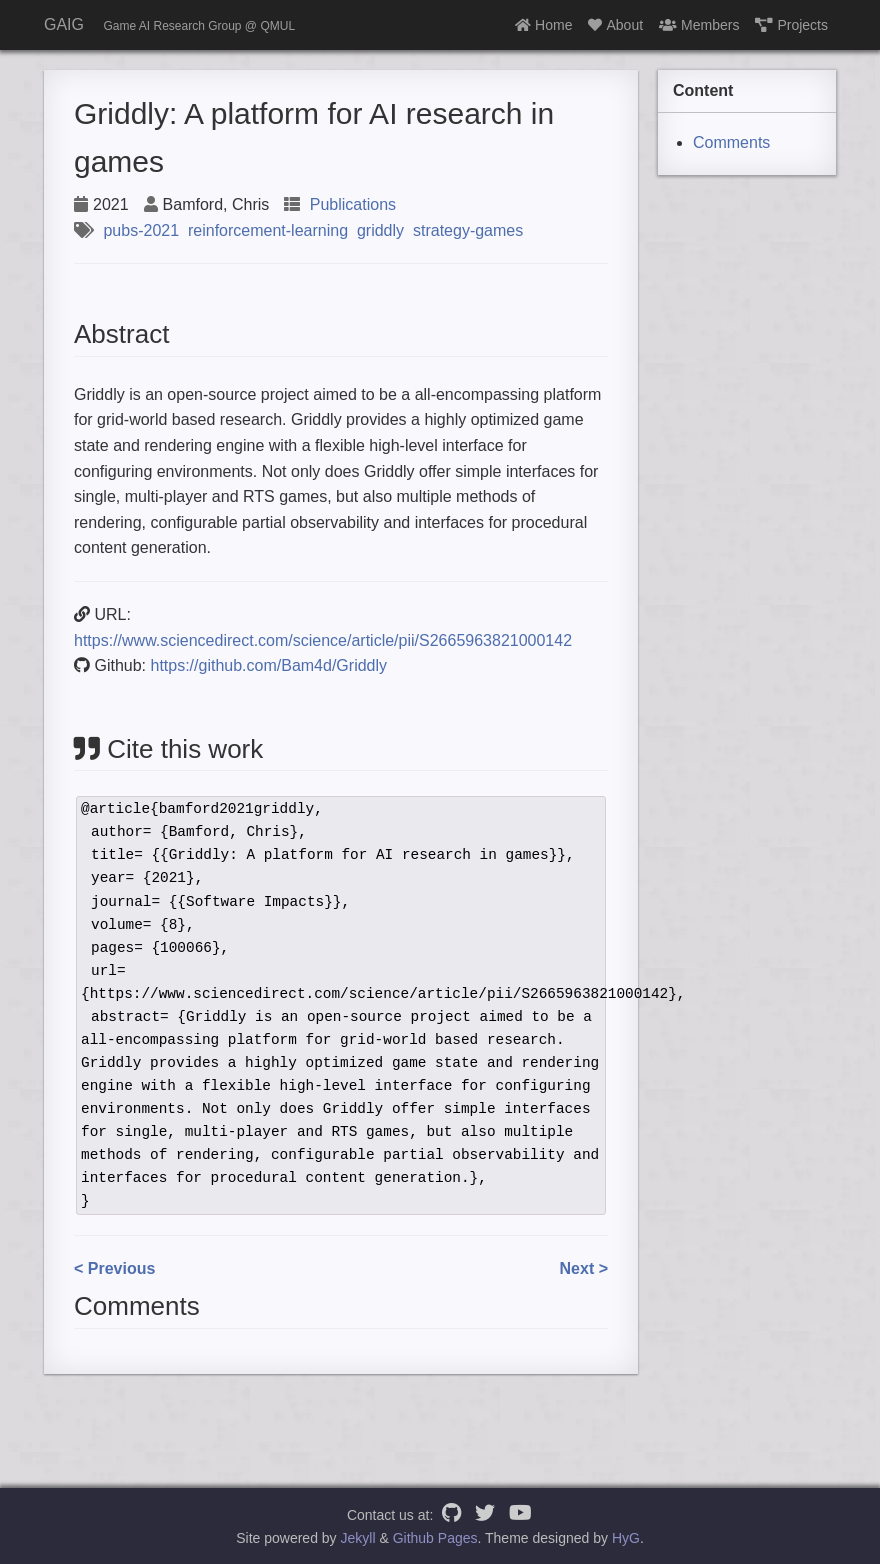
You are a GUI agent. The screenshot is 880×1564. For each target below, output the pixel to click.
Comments (731, 142)
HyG (626, 1538)
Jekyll (358, 1538)
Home (543, 25)
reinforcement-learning (268, 230)
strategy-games (468, 230)
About (615, 25)
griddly (380, 230)
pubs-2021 (141, 230)
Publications (353, 204)
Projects (791, 25)
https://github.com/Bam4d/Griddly (268, 665)
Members (699, 25)
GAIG (64, 24)
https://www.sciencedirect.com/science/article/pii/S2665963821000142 (323, 640)
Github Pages (435, 1538)
